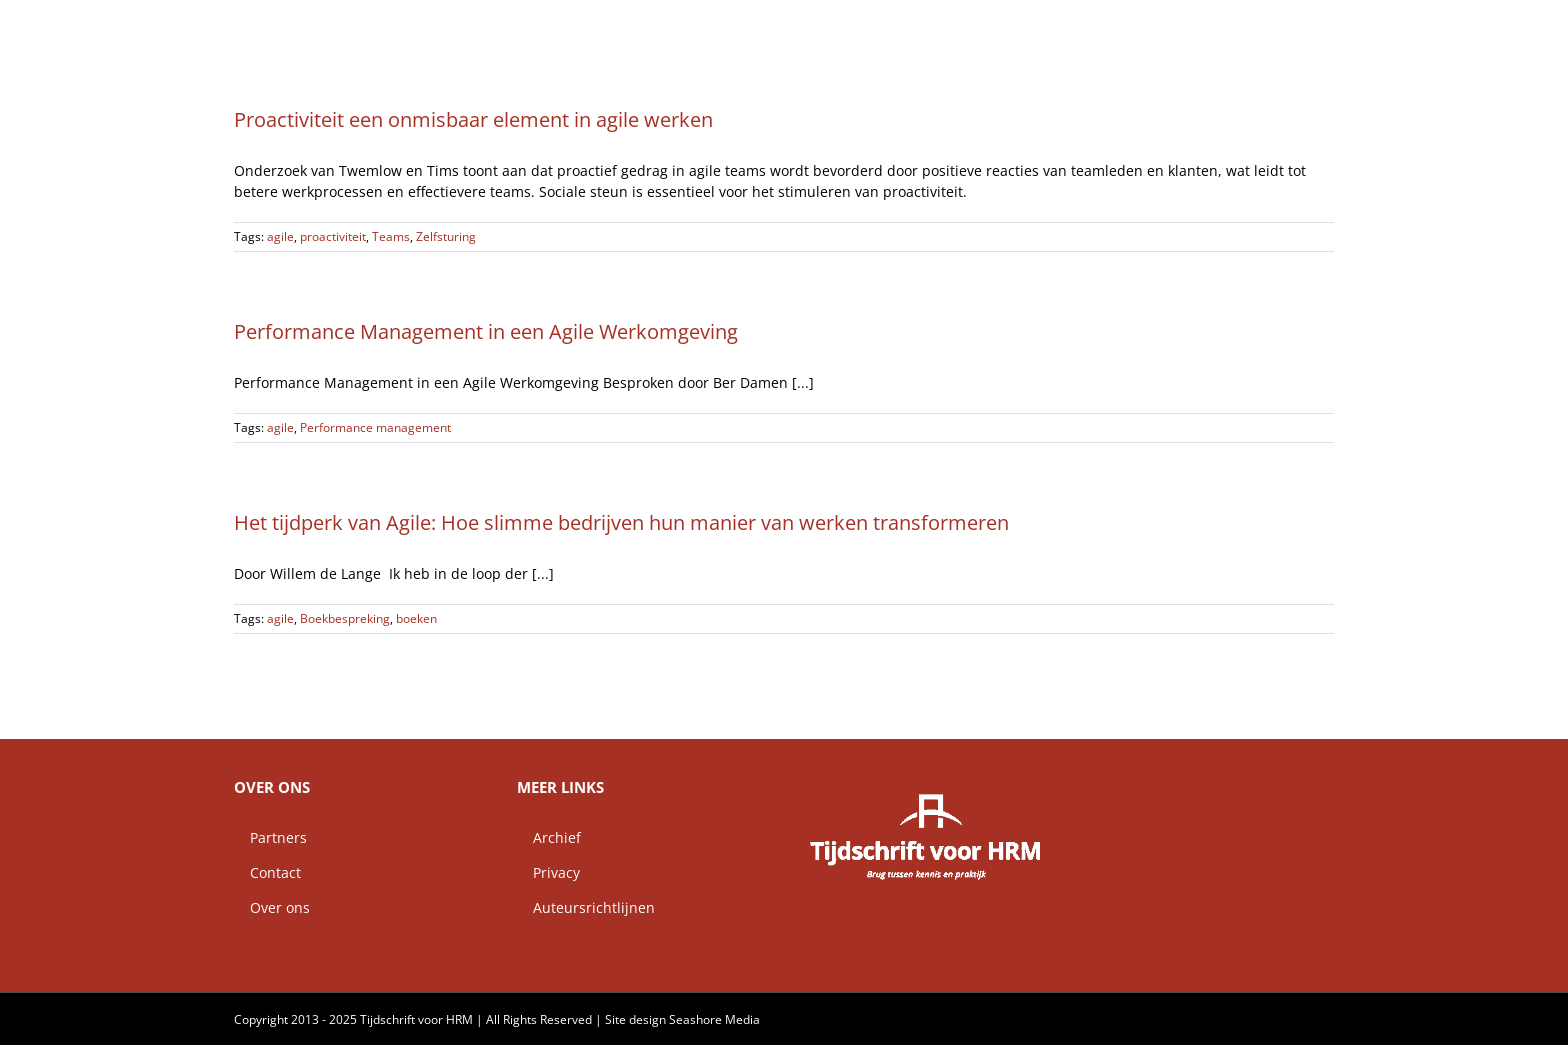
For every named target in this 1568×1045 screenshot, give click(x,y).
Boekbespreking (345, 618)
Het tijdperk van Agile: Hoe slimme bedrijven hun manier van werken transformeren (621, 522)
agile (280, 236)
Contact (267, 872)
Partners (270, 837)
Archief (549, 837)
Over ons (272, 907)
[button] (1302, 25)
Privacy (548, 872)
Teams (391, 236)
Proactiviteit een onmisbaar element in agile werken (473, 119)
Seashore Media (714, 1019)
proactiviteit (333, 236)
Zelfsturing (446, 236)
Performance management (375, 427)
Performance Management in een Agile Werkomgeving (486, 331)
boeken (416, 618)
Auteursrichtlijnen (586, 907)
